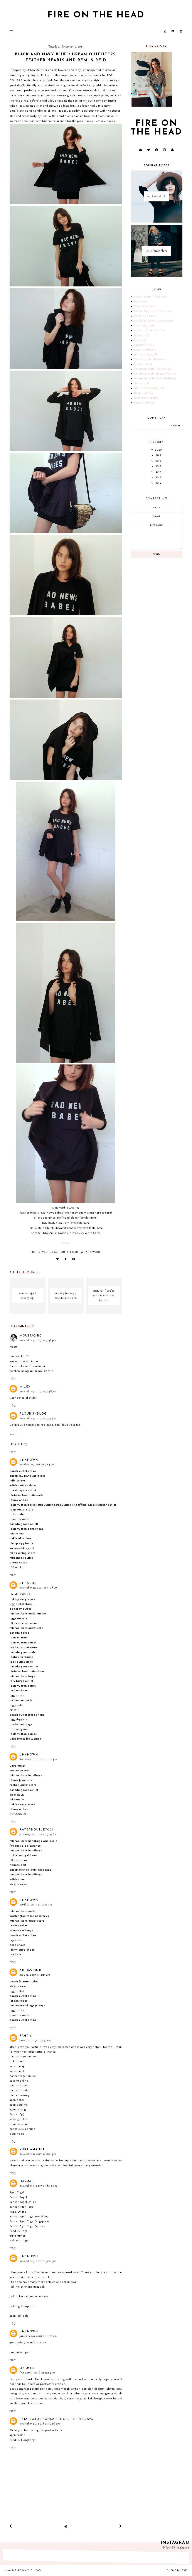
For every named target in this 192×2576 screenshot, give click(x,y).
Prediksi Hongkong (22, 2439)
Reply (13, 1379)
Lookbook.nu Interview (150, 330)
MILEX (25, 1386)
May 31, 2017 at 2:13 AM (35, 1975)
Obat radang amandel (88, 2165)
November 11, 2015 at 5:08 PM (39, 1588)
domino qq (17, 2133)
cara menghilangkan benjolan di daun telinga (84, 2388)
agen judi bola (19, 2315)
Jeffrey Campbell (145, 354)
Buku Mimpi (17, 2235)
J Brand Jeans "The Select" (151, 296)
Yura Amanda (32, 2149)
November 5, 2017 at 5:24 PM (38, 2261)
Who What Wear (145, 306)
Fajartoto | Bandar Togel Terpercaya (56, 2419)
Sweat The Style (145, 315)
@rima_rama (180, 2548)
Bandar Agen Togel (22, 2206)
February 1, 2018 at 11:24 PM (38, 2373)
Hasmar (27, 2181)
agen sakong (18, 2109)
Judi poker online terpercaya (29, 2296)
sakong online (19, 2080)
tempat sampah (20, 2352)
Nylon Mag (141, 301)
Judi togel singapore (23, 2306)
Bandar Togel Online (23, 2201)
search (174, 426)
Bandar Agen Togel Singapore (29, 2221)
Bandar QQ (17, 2114)
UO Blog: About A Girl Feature (154, 320)
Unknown (29, 1460)
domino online (19, 2124)
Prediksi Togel (19, 2230)
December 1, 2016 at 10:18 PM (38, 1759)
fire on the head (96, 15)
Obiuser (27, 2368)
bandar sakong (19, 2095)
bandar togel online (23, 2056)
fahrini (27, 2036)
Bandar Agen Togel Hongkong (29, 2216)
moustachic (31, 1335)
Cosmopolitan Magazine (150, 359)
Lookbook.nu (143, 364)
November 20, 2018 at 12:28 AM (40, 2424)
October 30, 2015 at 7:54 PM (37, 1465)
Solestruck (141, 383)
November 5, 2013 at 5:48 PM (38, 1391)
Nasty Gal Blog (143, 393)
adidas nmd (30, 1970)
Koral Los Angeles (146, 397)
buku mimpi (17, 2061)
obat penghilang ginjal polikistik (31, 2388)
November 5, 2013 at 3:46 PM (38, 1340)
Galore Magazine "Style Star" (153, 311)
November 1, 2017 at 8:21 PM (38, 2154)
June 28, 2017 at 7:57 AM (35, 2041)
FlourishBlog (33, 1413)
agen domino (18, 2104)
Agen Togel (17, 2192)
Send (156, 554)
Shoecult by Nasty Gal (149, 388)
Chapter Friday (144, 344)
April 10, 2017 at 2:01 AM (36, 1905)
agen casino (17, 2434)
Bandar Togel (18, 2197)
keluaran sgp (18, 2066)
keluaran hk (17, 2071)
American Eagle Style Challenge (155, 378)
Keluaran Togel (19, 2240)
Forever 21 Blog (144, 402)
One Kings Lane (144, 325)
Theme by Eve (177, 2570)
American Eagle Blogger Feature (155, 373)
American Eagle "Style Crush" (153, 368)
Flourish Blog (18, 1443)
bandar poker (19, 2085)
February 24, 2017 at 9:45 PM (38, 1834)
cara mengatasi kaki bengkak (86, 2398)
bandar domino (20, 2090)
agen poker (17, 2099)
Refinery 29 (142, 335)
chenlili (28, 1583)
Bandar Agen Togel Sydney (27, 2226)
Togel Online (18, 2211)
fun (34, 1252)
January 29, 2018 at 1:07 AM (38, 2336)
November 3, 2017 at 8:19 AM (38, 2186)
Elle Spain (140, 340)
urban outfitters (64, 1252)
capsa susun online (22, 2128)
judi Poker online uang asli (27, 2286)
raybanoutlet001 (36, 1829)
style (43, 1252)
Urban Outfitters (145, 349)
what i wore (91, 1252)
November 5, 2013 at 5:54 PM (38, 1418)
